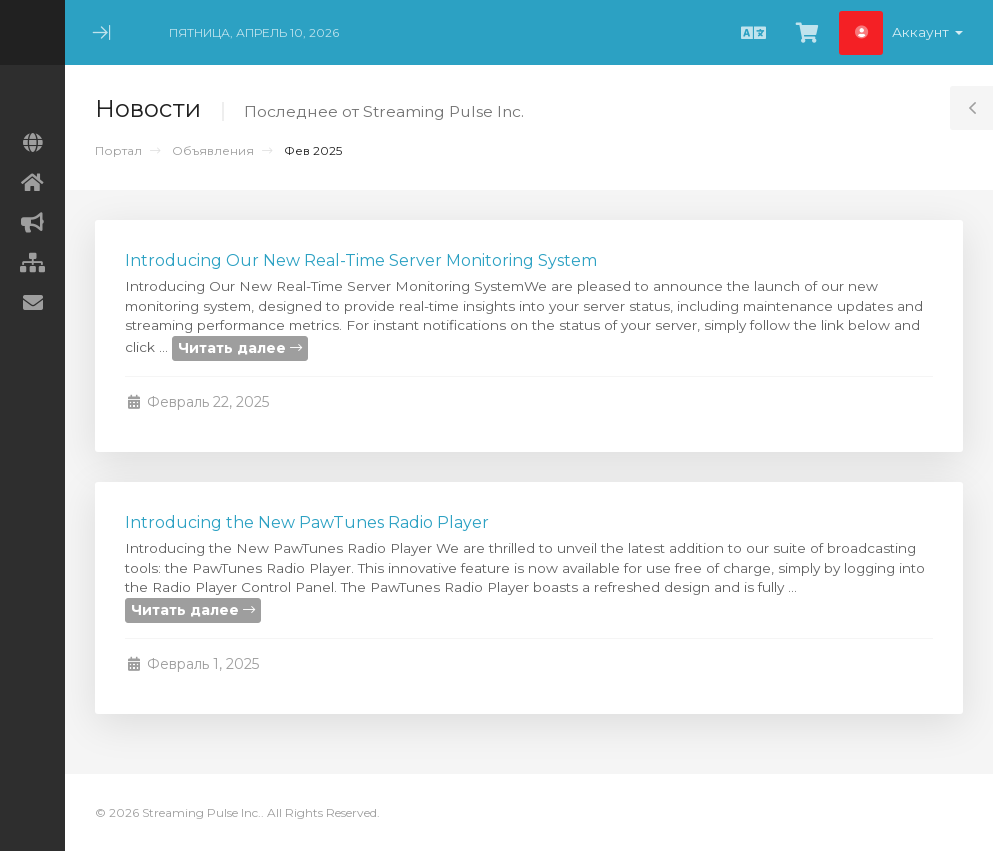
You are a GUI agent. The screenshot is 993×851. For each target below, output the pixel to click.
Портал (118, 150)
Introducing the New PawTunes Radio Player (307, 522)
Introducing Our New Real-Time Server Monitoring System (361, 260)
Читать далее (240, 348)
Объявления (213, 150)
